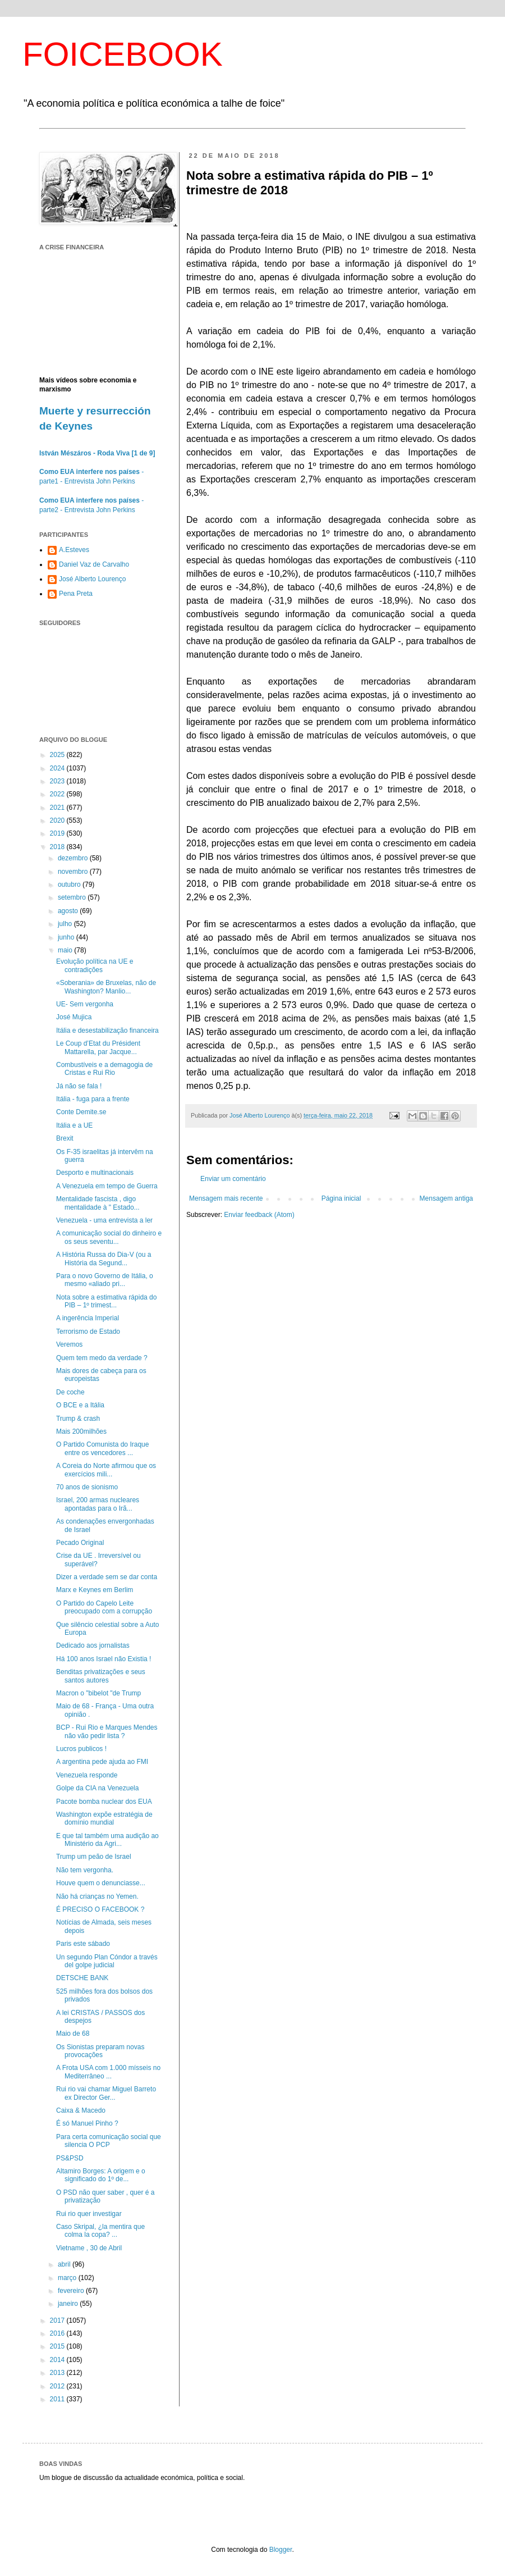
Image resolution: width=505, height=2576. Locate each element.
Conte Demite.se (81, 1112)
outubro (70, 884)
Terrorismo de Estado (88, 1331)
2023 (58, 781)
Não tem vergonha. (84, 1870)
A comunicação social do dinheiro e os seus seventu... (109, 1237)
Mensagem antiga (446, 1198)
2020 (58, 820)
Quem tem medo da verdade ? (102, 1358)
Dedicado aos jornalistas (93, 1645)
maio (66, 950)
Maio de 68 (72, 2033)
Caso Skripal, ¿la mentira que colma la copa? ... (100, 2230)
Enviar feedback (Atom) (259, 1215)
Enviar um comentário (233, 1179)
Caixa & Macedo (80, 2110)
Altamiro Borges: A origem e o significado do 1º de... (100, 2175)
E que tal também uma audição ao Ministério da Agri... (107, 1840)
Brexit (65, 1138)
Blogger (280, 2550)
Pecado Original (80, 1543)
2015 (58, 2346)
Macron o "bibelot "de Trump (98, 1693)
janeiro (69, 2304)
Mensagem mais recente (226, 1198)
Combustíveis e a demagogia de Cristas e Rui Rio (104, 1069)
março (68, 2278)
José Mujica (73, 1017)
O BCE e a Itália (80, 1405)
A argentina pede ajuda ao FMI (102, 1762)
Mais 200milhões (81, 1431)
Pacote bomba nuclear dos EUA (104, 1802)
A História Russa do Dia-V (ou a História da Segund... (103, 1258)
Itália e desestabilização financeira (107, 1030)
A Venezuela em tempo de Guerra (107, 1186)
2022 (58, 794)
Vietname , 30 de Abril (89, 2248)
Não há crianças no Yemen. (97, 1896)
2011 (58, 2399)
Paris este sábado (83, 1944)
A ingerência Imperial (87, 1318)
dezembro (74, 858)
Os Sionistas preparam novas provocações (100, 2051)
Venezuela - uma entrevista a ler (104, 1220)
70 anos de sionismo (87, 1487)
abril (65, 2264)
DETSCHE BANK (82, 1978)
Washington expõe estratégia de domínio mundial (104, 1818)
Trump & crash (78, 1419)
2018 (58, 847)
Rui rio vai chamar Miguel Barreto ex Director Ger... (106, 2093)
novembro (74, 872)
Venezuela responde (86, 1775)
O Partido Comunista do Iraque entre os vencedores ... (102, 1448)
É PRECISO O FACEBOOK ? (100, 1909)
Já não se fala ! (79, 1086)
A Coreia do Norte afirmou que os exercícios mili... (106, 1470)
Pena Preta (76, 594)
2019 (58, 833)
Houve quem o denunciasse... (100, 1883)
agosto (69, 911)
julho (66, 924)
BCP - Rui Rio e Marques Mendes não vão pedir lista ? (107, 1731)
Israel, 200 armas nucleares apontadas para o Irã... (97, 1504)
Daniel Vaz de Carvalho (94, 564)
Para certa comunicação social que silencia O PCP (108, 2141)
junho (67, 937)
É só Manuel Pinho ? (87, 2123)
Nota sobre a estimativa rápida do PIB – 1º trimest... (106, 1301)
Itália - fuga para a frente (93, 1099)
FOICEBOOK (122, 54)
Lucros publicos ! (81, 1749)
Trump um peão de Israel (93, 1857)
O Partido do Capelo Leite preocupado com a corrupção (104, 1607)
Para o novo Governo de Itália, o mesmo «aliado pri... (104, 1280)
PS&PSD (70, 2158)
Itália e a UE (74, 1125)
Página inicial (341, 1198)
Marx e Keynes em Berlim (94, 1590)
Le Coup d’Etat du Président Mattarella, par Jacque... (98, 1047)
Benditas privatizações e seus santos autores (100, 1676)
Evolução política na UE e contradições (94, 965)
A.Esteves (74, 550)
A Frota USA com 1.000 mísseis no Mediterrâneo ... (108, 2072)
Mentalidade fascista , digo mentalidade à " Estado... (98, 1203)
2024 (58, 768)
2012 (58, 2386)
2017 (58, 2320)
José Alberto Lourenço (92, 579)
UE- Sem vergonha (84, 1004)
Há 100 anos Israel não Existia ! (103, 1659)
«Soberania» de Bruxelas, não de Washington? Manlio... (106, 987)
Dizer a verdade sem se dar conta (106, 1577)
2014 (58, 2360)
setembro (73, 897)
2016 (58, 2333)
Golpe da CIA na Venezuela (97, 1788)
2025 (58, 755)
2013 (58, 2373)
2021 (58, 807)
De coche (70, 1392)
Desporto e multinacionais (95, 1173)
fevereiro (72, 2291)
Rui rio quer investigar (89, 2214)
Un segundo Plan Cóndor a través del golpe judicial (107, 1961)
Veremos (69, 1344)
